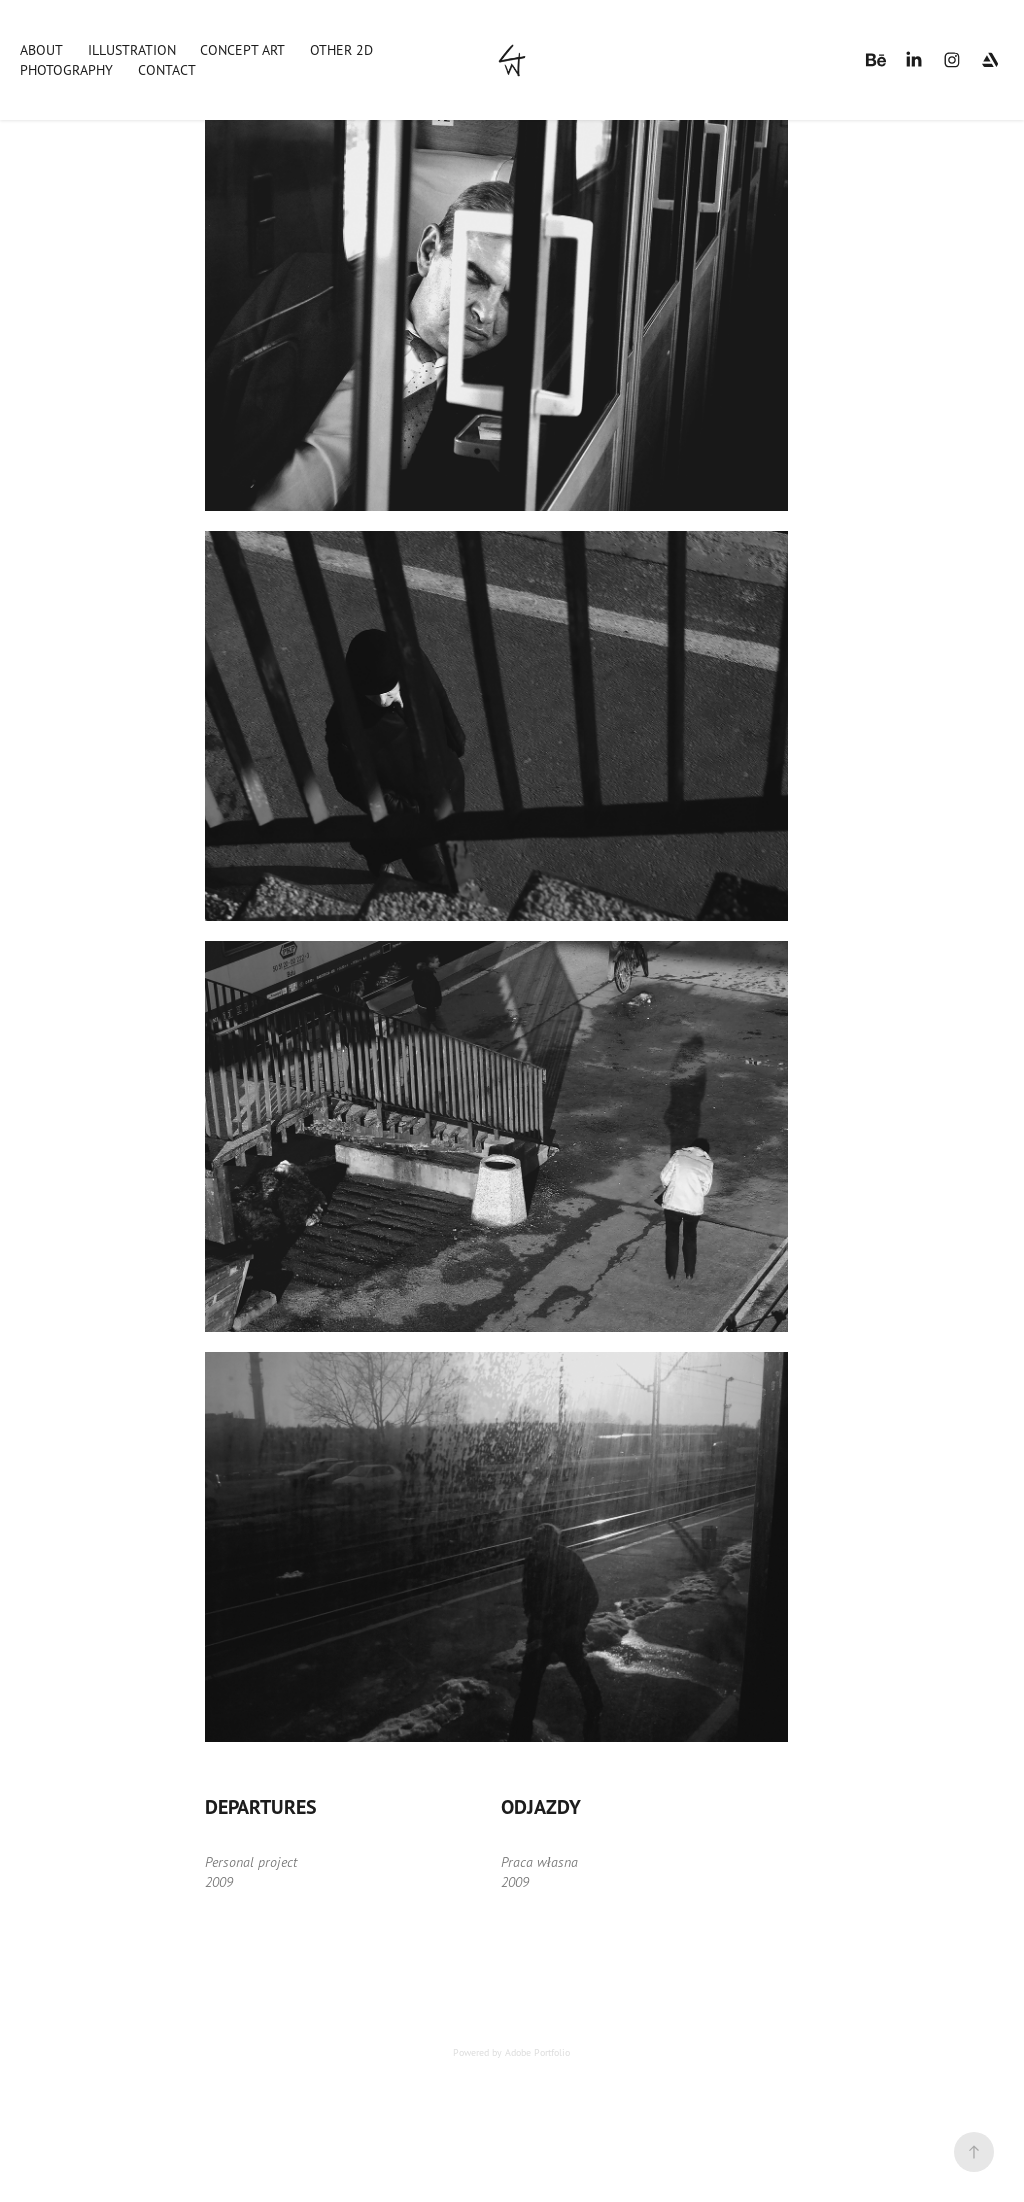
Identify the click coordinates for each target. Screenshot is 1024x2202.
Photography (66, 69)
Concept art (242, 49)
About (41, 49)
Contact (167, 69)
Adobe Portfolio (537, 2052)
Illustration (132, 49)
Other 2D (341, 49)
